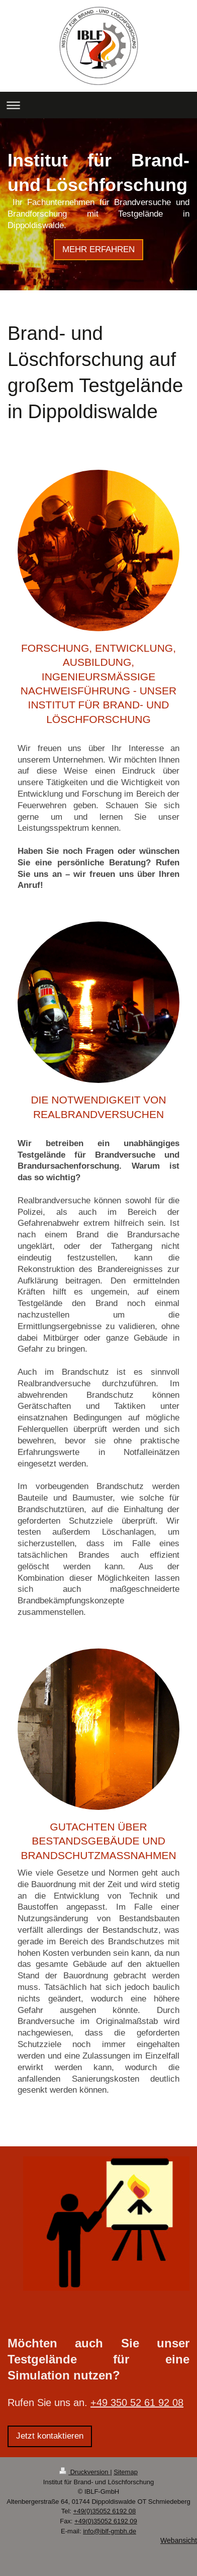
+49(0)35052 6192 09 (105, 2521)
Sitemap (126, 2472)
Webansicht (178, 2540)
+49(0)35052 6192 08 (104, 2511)
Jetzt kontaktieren (49, 2436)
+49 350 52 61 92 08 (136, 2402)
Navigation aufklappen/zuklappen (98, 105)
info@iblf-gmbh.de (109, 2531)
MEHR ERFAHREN (98, 249)
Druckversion (84, 2472)
